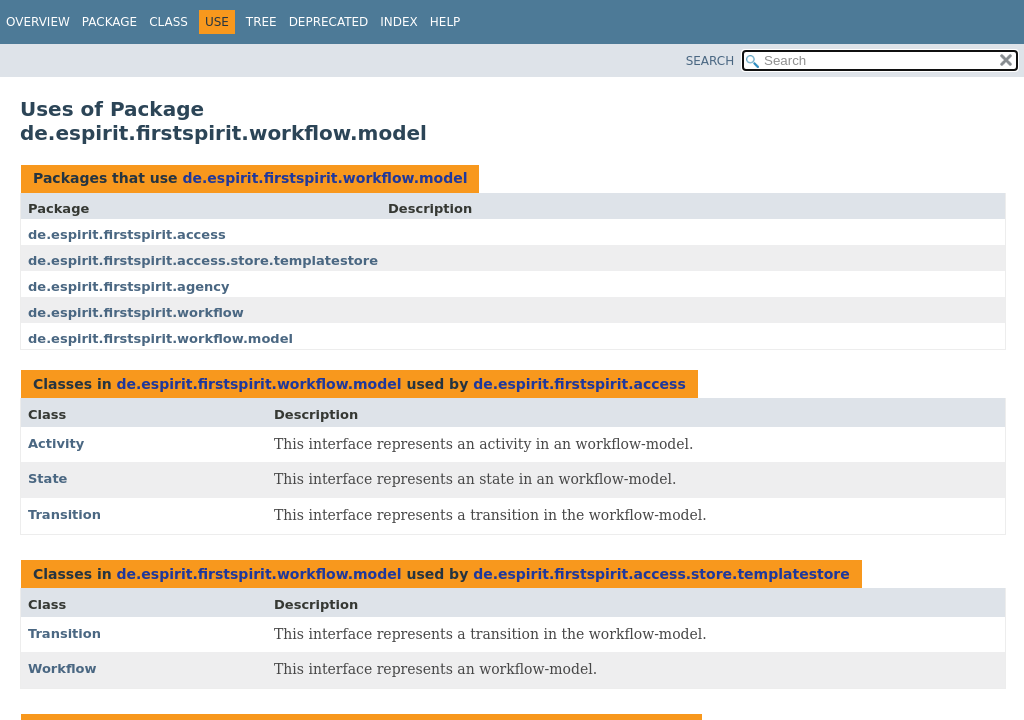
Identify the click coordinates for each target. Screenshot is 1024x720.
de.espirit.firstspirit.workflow (136, 312)
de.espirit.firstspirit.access (127, 234)
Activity (56, 443)
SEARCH (710, 61)
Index (399, 22)
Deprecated (329, 22)
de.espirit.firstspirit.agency (129, 286)
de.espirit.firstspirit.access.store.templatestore (203, 260)
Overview (38, 22)
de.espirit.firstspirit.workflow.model (324, 178)
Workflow (62, 668)
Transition (64, 514)
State (47, 478)
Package (109, 22)
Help (445, 22)
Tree (261, 22)
